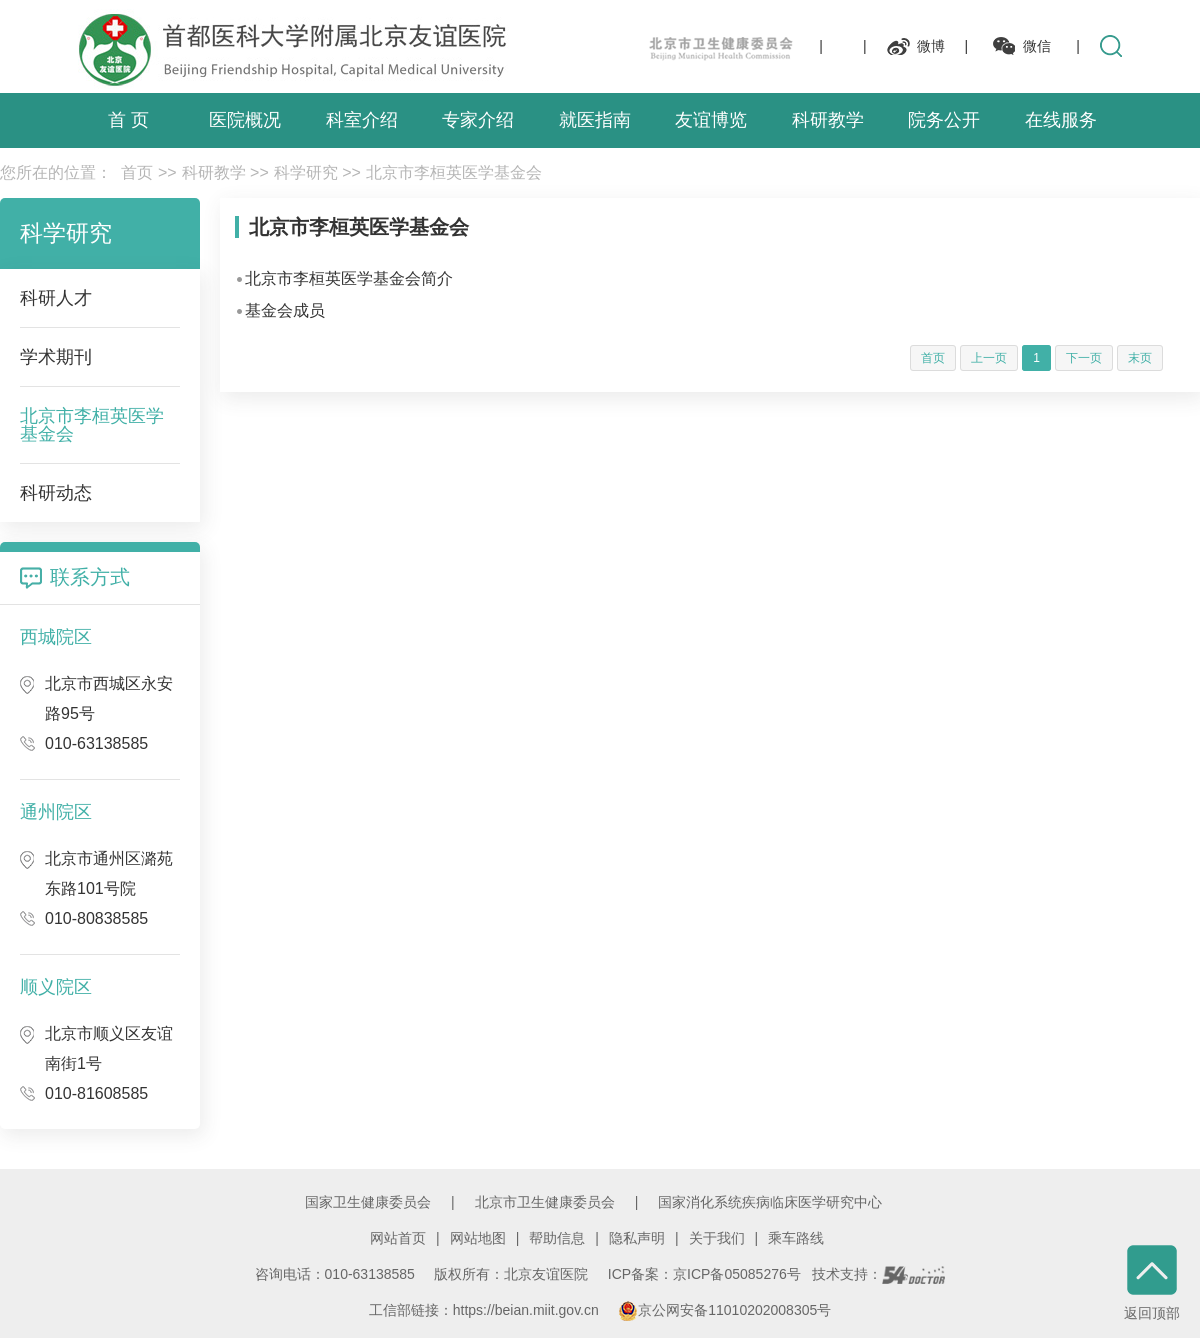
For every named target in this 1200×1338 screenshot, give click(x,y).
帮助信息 (557, 1238)
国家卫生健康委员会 (368, 1202)
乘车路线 (796, 1238)
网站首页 (398, 1238)
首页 (137, 172)
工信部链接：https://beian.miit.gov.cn (486, 1310)
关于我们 (717, 1238)
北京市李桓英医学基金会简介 (349, 278)
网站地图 (478, 1238)
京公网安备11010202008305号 (724, 1310)
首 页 (128, 120)
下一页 (1084, 358)
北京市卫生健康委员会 (545, 1202)
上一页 (989, 358)
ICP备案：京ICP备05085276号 (704, 1274)
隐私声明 (637, 1238)
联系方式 (90, 577)
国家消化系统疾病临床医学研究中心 (770, 1202)
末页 (1140, 358)
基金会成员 (285, 310)
